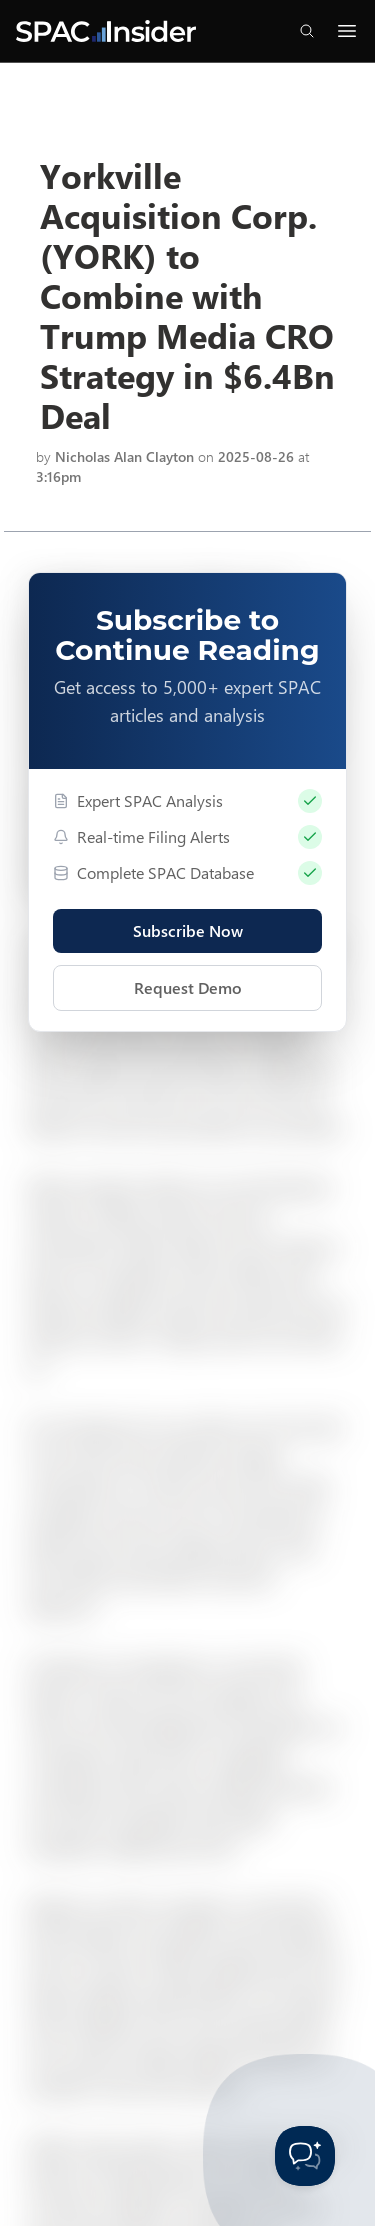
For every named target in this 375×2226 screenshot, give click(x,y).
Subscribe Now (188, 930)
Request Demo (188, 987)
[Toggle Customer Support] (305, 2156)
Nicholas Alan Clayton (124, 456)
